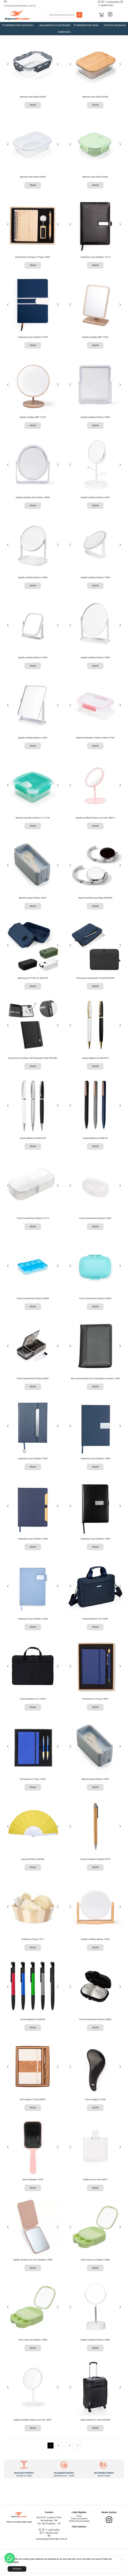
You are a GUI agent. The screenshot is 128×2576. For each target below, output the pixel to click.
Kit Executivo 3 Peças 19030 (33, 1779)
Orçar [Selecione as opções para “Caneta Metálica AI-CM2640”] (33, 2027)
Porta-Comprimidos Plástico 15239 (95, 1218)
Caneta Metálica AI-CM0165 (95, 1138)
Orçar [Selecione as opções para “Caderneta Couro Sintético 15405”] (33, 1547)
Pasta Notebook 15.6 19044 (33, 1699)
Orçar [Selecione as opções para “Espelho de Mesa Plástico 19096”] (33, 586)
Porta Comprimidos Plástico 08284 (33, 1298)
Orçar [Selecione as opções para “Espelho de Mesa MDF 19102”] (33, 425)
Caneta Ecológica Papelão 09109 (95, 1859)
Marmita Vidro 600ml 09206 (33, 177)
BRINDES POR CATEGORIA (18, 25)
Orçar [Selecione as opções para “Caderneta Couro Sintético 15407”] (33, 1467)
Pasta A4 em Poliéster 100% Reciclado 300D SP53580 (32, 1058)
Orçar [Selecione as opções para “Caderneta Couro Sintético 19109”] (33, 345)
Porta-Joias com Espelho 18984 (95, 2260)
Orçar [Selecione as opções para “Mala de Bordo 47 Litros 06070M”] (95, 2428)
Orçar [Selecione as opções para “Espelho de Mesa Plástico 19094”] (95, 586)
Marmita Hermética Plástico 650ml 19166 (95, 738)
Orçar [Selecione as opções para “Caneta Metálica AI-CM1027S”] (33, 1146)
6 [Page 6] (69, 2445)
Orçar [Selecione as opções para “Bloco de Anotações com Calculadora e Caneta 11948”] (95, 1387)
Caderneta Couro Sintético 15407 (33, 1458)
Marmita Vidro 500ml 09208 (95, 97)
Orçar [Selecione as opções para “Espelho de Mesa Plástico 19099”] (95, 425)
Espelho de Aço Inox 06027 (95, 2179)
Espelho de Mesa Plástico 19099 (95, 417)
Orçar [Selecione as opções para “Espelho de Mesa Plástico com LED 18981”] (33, 2428)
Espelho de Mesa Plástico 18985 (95, 2340)
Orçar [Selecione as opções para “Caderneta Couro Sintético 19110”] (95, 265)
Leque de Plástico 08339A (32, 1859)
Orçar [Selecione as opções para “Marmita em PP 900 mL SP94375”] (33, 986)
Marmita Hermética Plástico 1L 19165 (33, 818)
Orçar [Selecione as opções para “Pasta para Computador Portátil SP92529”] (95, 986)
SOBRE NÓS (64, 32)
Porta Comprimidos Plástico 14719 (33, 1218)
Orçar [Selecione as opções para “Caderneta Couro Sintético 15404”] (95, 1547)
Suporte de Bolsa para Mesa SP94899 (95, 898)
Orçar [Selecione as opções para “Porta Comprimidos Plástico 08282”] (95, 1306)
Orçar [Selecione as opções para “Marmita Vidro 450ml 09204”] (95, 185)
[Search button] (79, 15)
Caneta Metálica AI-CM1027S (33, 1138)
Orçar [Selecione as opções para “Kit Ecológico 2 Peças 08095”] (33, 2108)
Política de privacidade (79, 2521)
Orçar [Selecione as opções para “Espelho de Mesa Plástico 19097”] (95, 505)
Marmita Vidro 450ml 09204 (95, 177)
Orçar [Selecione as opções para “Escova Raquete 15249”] (33, 2188)
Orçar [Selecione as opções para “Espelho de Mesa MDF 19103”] (95, 345)
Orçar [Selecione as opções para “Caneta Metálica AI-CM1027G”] (95, 1066)
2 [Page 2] (58, 2445)
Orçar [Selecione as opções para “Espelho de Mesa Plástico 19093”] (33, 666)
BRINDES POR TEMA (87, 25)
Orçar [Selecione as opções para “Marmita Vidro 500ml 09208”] (95, 105)
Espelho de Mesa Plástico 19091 (33, 738)
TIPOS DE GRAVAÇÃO (115, 25)
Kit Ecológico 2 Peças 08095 (33, 2099)
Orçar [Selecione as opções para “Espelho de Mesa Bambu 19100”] (95, 1947)
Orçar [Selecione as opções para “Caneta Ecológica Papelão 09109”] (95, 1867)
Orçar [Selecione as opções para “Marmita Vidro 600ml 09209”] (33, 105)
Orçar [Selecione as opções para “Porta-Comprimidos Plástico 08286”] (95, 2027)
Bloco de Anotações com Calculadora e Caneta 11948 (95, 1378)
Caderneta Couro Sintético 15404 (95, 1539)
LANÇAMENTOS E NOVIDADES (54, 25)
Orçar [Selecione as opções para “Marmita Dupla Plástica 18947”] (33, 906)
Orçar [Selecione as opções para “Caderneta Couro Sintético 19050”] (33, 1627)
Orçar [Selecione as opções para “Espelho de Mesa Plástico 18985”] (95, 2348)
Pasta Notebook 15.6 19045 (95, 1619)
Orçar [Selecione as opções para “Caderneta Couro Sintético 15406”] (95, 1467)
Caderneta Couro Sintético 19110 (95, 257)
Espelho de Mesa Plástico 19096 (33, 577)
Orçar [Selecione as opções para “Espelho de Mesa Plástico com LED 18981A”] (95, 826)
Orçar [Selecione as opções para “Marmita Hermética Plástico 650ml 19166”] (95, 746)
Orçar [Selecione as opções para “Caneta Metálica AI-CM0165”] (95, 1146)
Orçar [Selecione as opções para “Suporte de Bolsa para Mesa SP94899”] (95, 906)
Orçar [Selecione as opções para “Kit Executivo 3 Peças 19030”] (33, 1787)
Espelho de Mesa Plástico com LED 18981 (33, 2420)
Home (79, 2516)
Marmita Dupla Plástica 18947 (33, 898)
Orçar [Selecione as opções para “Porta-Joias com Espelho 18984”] (95, 2268)
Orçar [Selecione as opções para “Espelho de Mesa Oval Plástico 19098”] (33, 505)
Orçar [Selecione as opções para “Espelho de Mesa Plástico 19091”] (33, 746)
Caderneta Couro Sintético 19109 (33, 337)
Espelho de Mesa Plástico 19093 (33, 657)
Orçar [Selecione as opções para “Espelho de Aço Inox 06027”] (95, 2188)
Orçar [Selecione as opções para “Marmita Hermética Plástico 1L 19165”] (33, 826)
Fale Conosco (79, 2526)
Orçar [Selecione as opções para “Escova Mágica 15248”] (95, 2108)
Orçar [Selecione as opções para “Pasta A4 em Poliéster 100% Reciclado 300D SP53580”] (33, 1066)
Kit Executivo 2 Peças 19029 (95, 1699)
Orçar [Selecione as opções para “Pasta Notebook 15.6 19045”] (95, 1627)
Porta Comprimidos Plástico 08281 (33, 1378)
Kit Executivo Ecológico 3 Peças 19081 (32, 257)
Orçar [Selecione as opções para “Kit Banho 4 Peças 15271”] (33, 1947)
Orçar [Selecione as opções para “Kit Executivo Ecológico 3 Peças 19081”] (33, 265)
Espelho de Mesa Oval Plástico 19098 (33, 497)
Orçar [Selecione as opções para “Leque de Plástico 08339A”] (33, 1867)
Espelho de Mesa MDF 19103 (95, 337)
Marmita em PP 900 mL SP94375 (33, 978)
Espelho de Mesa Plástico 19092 (95, 657)
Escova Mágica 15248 (95, 2099)
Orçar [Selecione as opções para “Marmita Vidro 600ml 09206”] (33, 185)
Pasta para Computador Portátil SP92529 (95, 978)
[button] (10, 2558)
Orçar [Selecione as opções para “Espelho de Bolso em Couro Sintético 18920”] (33, 2268)
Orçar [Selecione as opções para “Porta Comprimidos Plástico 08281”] (33, 1387)
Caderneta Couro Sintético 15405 (33, 1539)
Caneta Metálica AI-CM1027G (95, 1058)
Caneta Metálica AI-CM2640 (32, 2019)
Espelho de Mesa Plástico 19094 (95, 577)
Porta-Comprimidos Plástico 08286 (95, 2019)
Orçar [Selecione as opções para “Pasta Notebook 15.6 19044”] (33, 1707)
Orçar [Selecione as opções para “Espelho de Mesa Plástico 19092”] (95, 666)
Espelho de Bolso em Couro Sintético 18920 (32, 2260)
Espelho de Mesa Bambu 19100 (95, 1939)
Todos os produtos (79, 2518)
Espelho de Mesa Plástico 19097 (95, 497)
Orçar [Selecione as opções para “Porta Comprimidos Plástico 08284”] (33, 1306)
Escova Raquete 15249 (32, 2179)
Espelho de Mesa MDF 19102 (33, 417)
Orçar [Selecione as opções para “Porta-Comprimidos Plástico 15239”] (95, 1226)
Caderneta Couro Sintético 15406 (95, 1458)
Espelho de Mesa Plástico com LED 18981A (95, 818)
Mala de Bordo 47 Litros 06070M (95, 2420)
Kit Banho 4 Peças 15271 (32, 1939)
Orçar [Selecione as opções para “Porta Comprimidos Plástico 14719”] (33, 1226)
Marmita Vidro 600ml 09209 (33, 97)
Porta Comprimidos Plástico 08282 (95, 1298)
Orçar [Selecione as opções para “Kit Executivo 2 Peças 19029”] (95, 1707)
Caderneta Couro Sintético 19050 (33, 1619)
